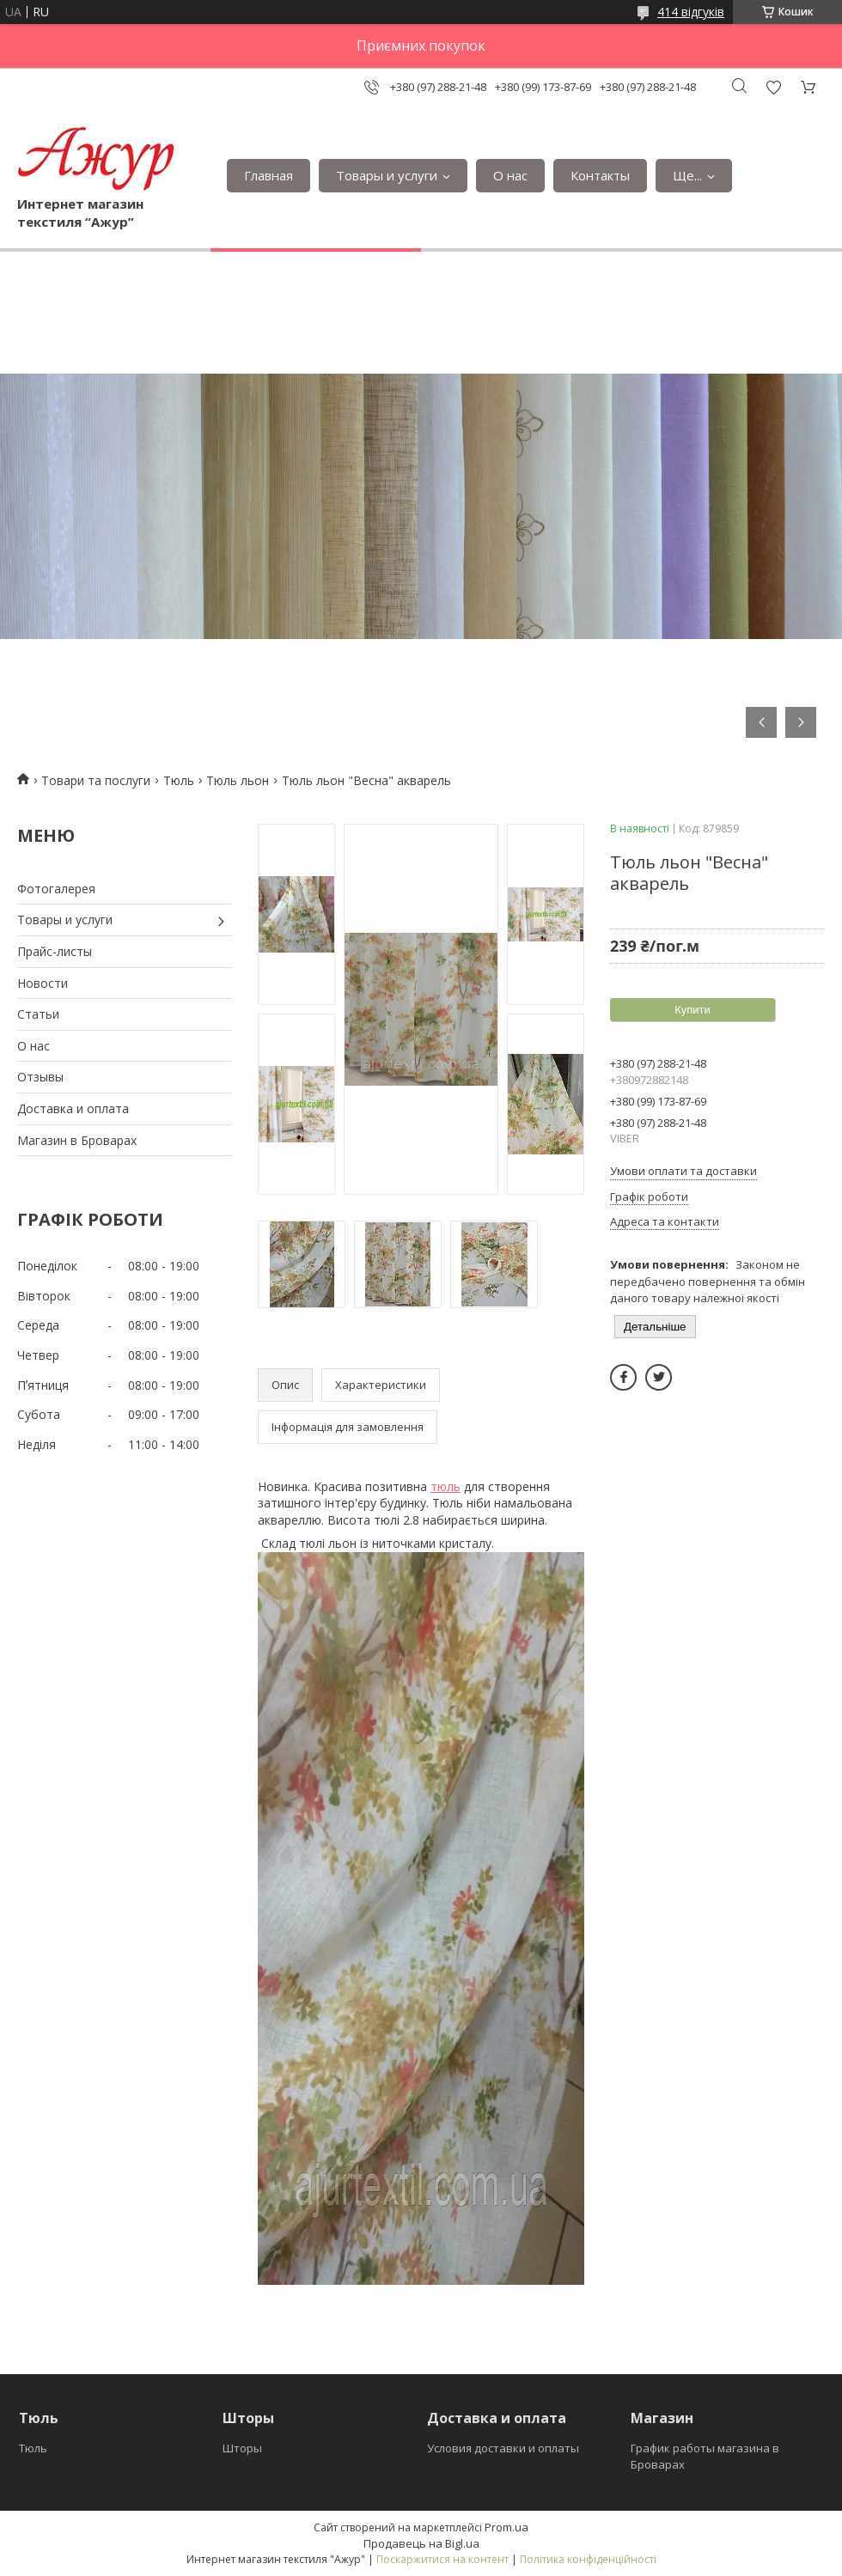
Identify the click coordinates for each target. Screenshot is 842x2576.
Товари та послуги (95, 780)
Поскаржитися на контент (442, 2559)
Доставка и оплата (73, 1108)
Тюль (178, 780)
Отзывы (40, 1077)
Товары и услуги (386, 175)
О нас (510, 175)
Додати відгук (773, 87)
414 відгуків (690, 11)
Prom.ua (506, 2527)
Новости (42, 983)
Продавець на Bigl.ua (421, 2543)
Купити (692, 1009)
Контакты (600, 175)
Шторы (242, 2448)
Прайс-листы (54, 951)
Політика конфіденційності (588, 2559)
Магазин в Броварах (77, 1140)
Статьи (38, 1014)
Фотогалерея (56, 888)
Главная (268, 175)
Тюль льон (237, 780)
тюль (445, 1486)
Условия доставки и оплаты (503, 2448)
